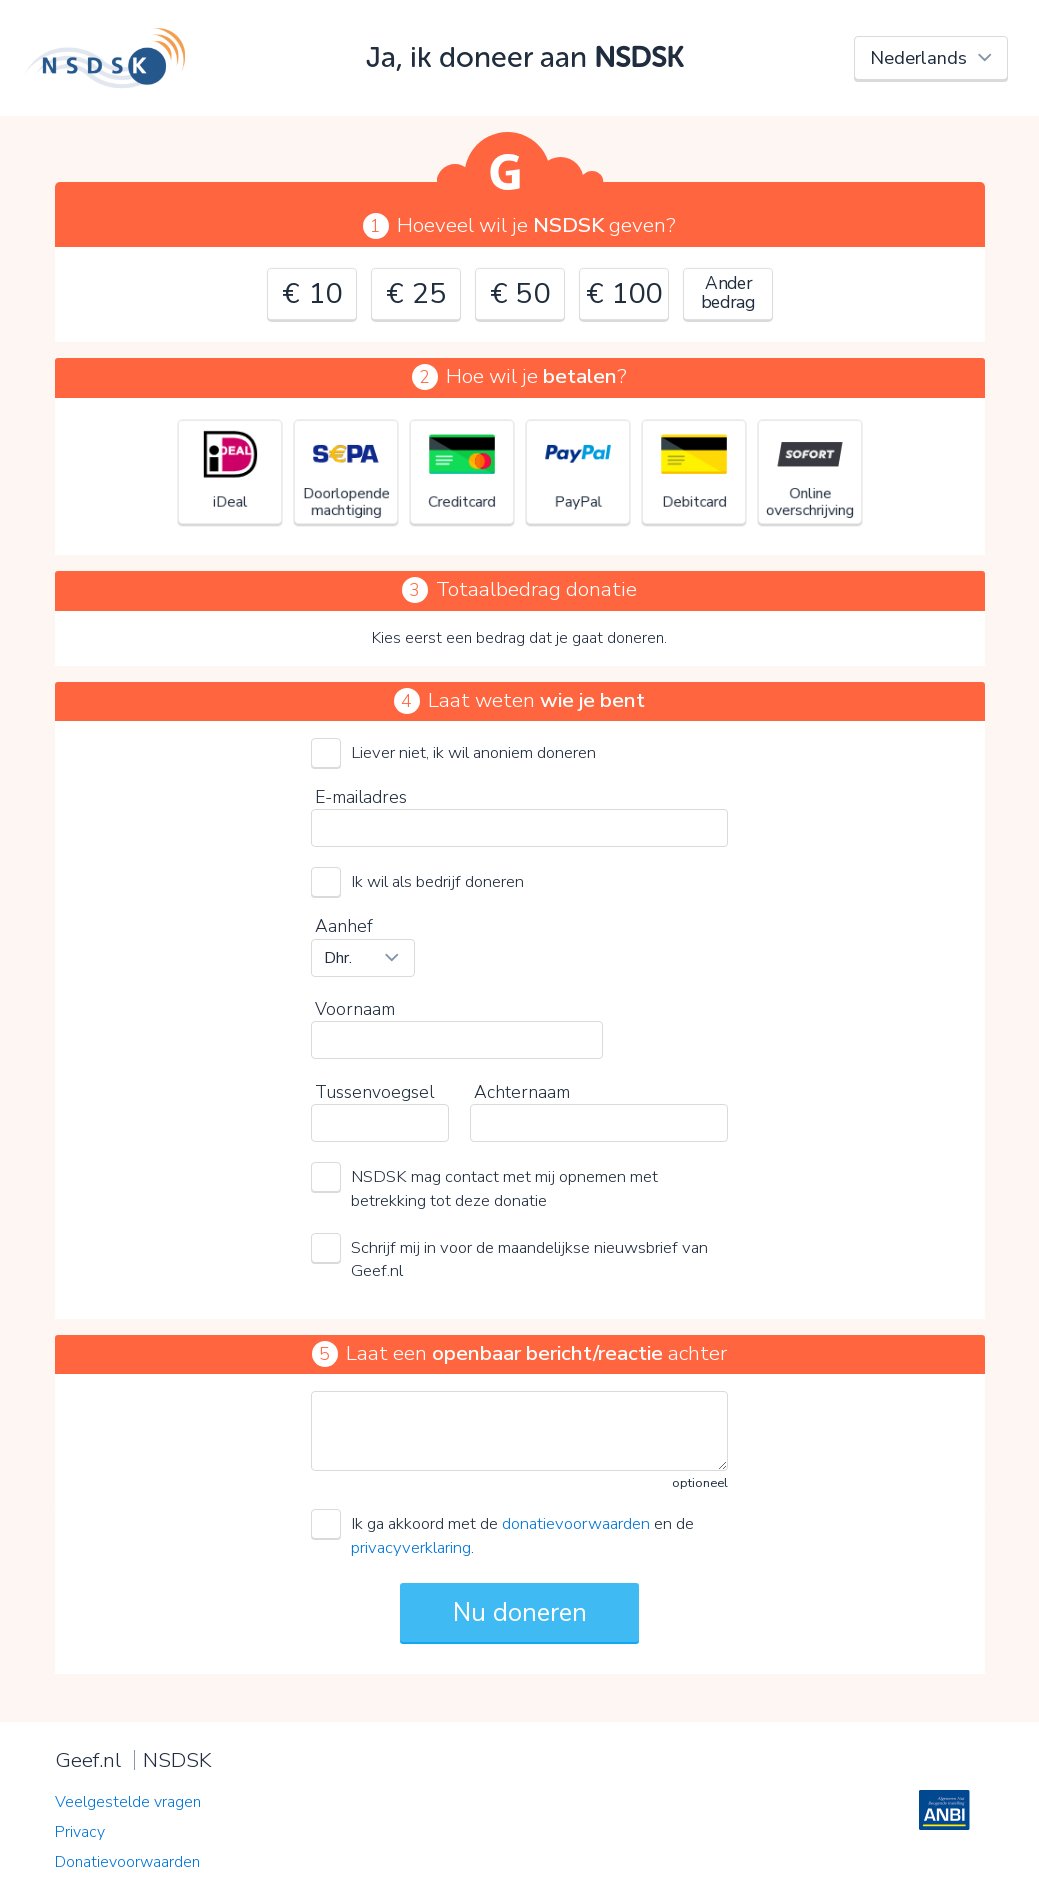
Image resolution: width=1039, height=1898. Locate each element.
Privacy (80, 1832)
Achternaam (522, 1092)
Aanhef (344, 926)
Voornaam (355, 1009)
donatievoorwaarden (576, 1523)
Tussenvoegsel (374, 1092)
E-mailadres (361, 797)
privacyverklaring (411, 1547)
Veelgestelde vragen (128, 1802)
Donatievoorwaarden (127, 1862)
